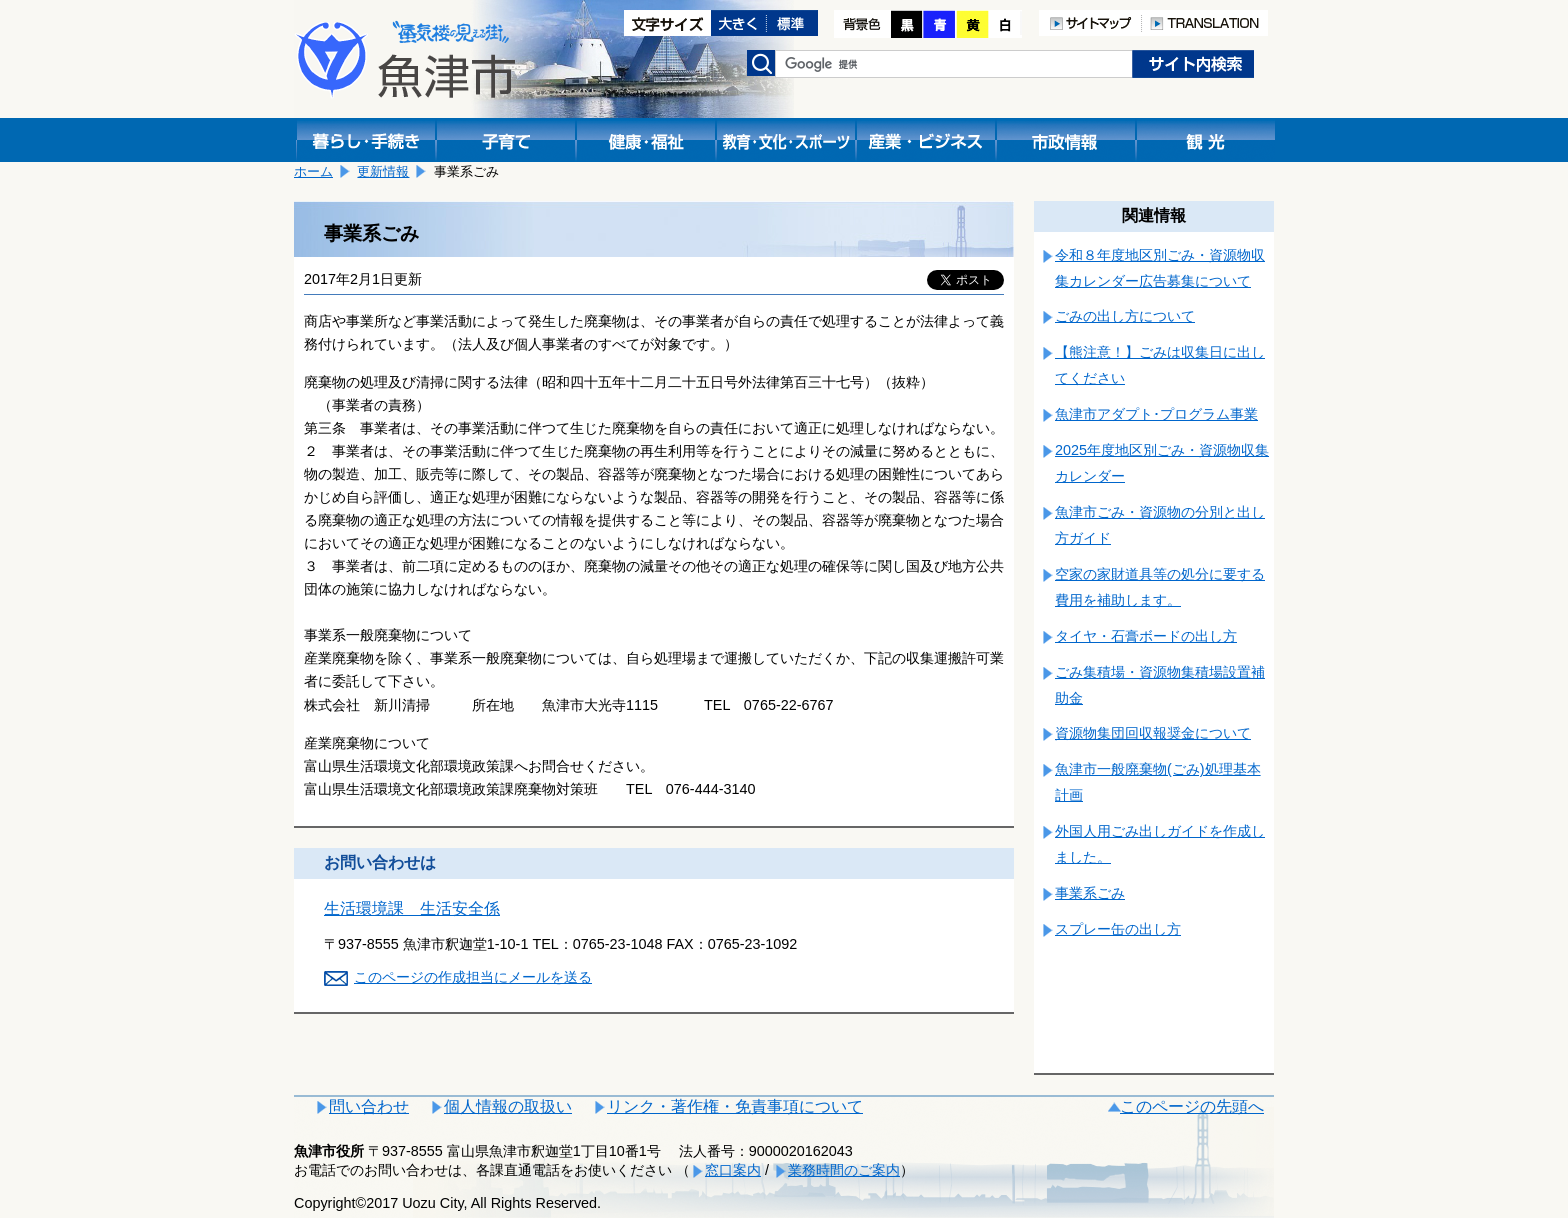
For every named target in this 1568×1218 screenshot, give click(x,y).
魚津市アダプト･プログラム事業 (1156, 414)
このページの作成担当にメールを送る (473, 977)
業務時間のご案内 (844, 1170)
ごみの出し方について (1125, 316)
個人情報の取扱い (508, 1106)
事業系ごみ (1090, 893)
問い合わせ (369, 1106)
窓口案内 (733, 1170)
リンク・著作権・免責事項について (735, 1106)
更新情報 (383, 171)
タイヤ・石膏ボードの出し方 (1146, 636)
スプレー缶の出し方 (1118, 929)
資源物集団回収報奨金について (1153, 733)
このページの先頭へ (1192, 1106)
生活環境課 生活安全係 (412, 908)
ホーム (313, 171)
